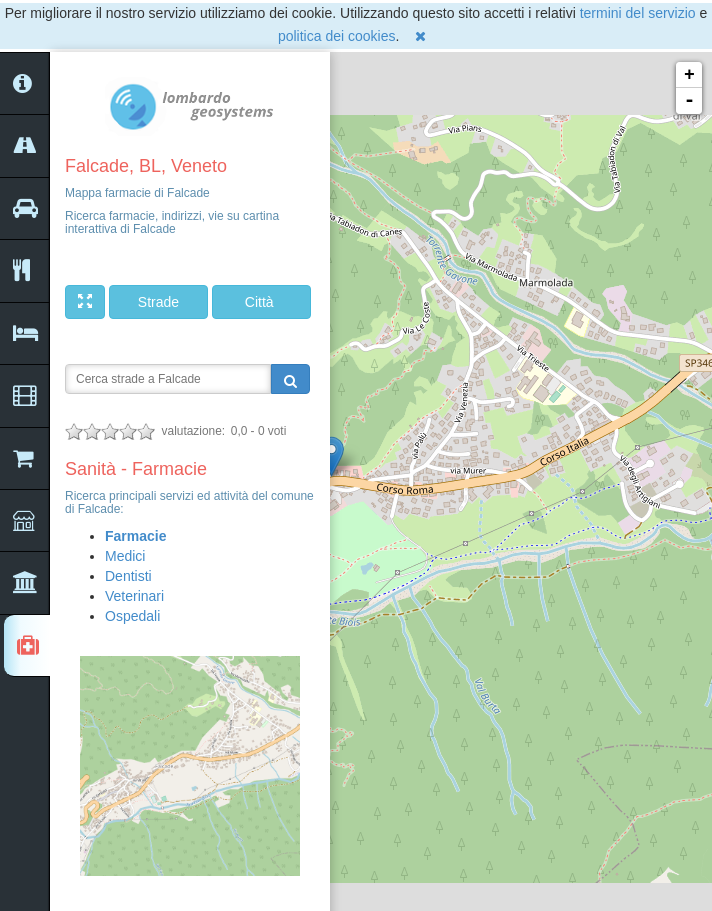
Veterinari (134, 596)
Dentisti (128, 576)
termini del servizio (638, 13)
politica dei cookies (337, 36)
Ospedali (132, 616)
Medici (125, 556)
